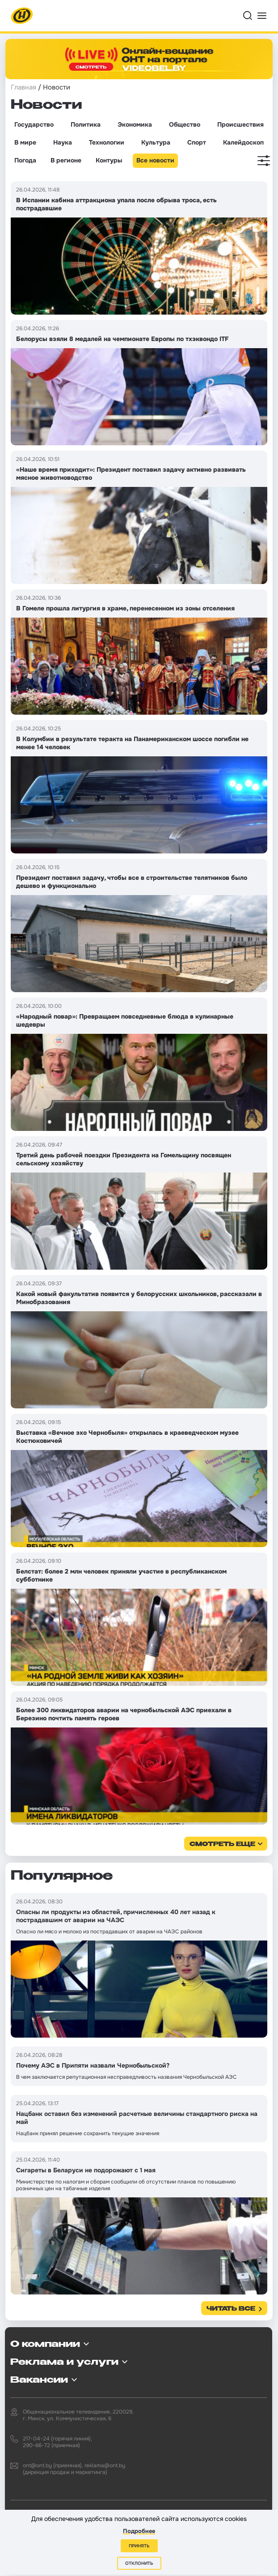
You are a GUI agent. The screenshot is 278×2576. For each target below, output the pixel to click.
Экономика (135, 124)
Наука (62, 142)
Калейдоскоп (243, 142)
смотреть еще (222, 1844)
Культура (155, 142)
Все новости (155, 160)
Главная (23, 87)
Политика (86, 124)
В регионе (66, 160)
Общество (184, 124)
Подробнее (139, 2531)
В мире (25, 142)
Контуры (109, 160)
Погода (25, 160)
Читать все (230, 2309)
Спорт (196, 142)
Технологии (106, 142)
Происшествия (240, 124)
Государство (34, 124)
